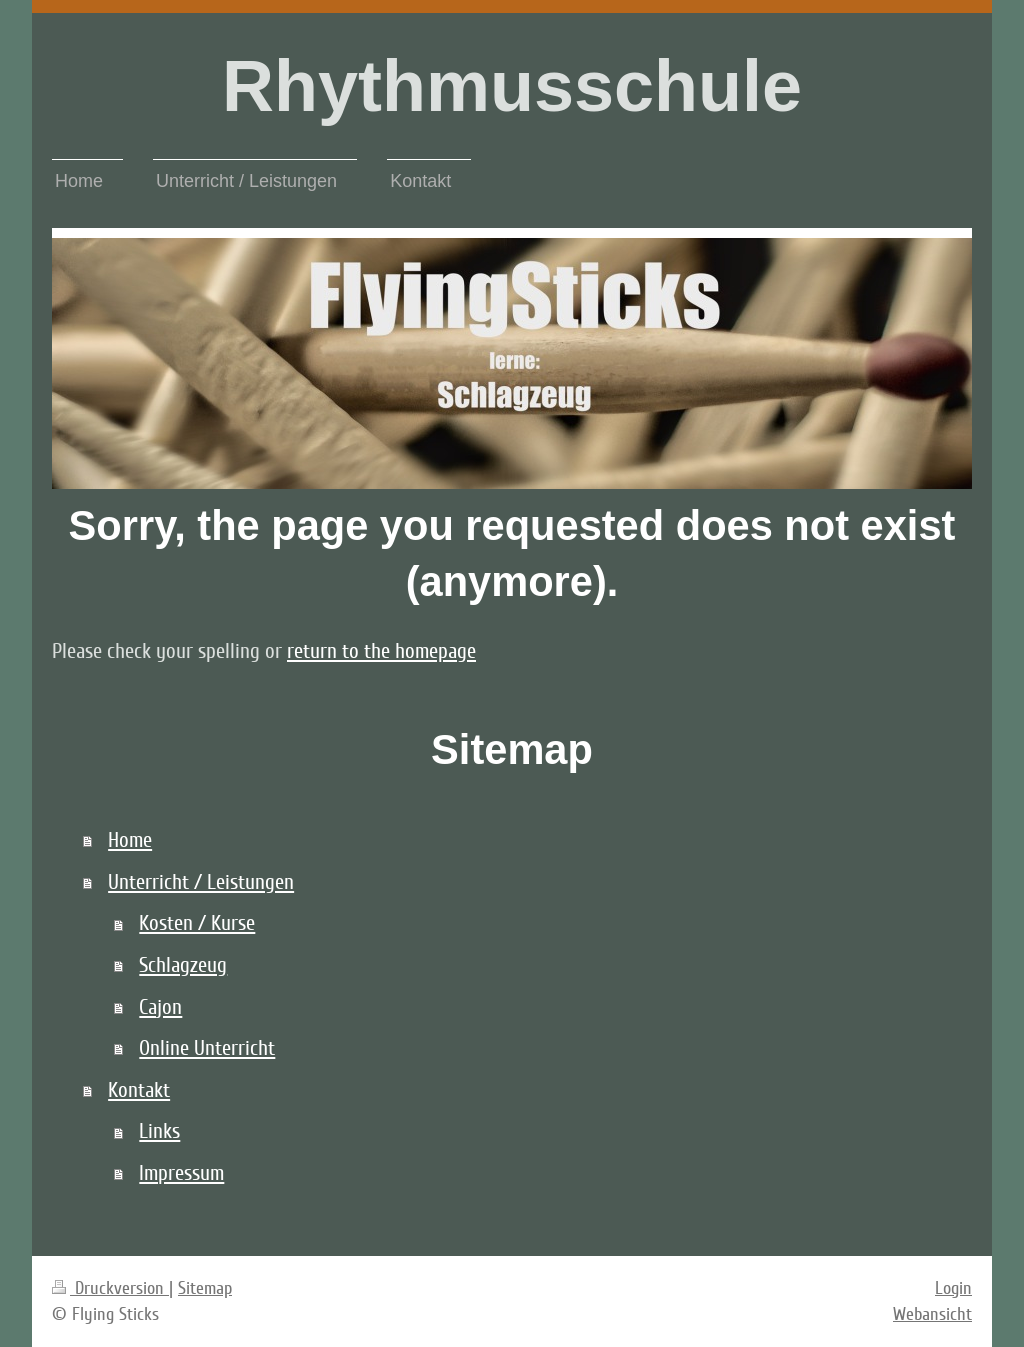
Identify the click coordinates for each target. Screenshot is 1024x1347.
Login (953, 1288)
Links (159, 1131)
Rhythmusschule (512, 86)
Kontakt (139, 1090)
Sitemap (205, 1288)
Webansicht (932, 1314)
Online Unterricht (207, 1048)
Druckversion (110, 1288)
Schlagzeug (183, 965)
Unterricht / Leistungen (201, 882)
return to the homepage (381, 651)
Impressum (181, 1173)
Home (130, 840)
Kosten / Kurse (197, 923)
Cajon (160, 1007)
